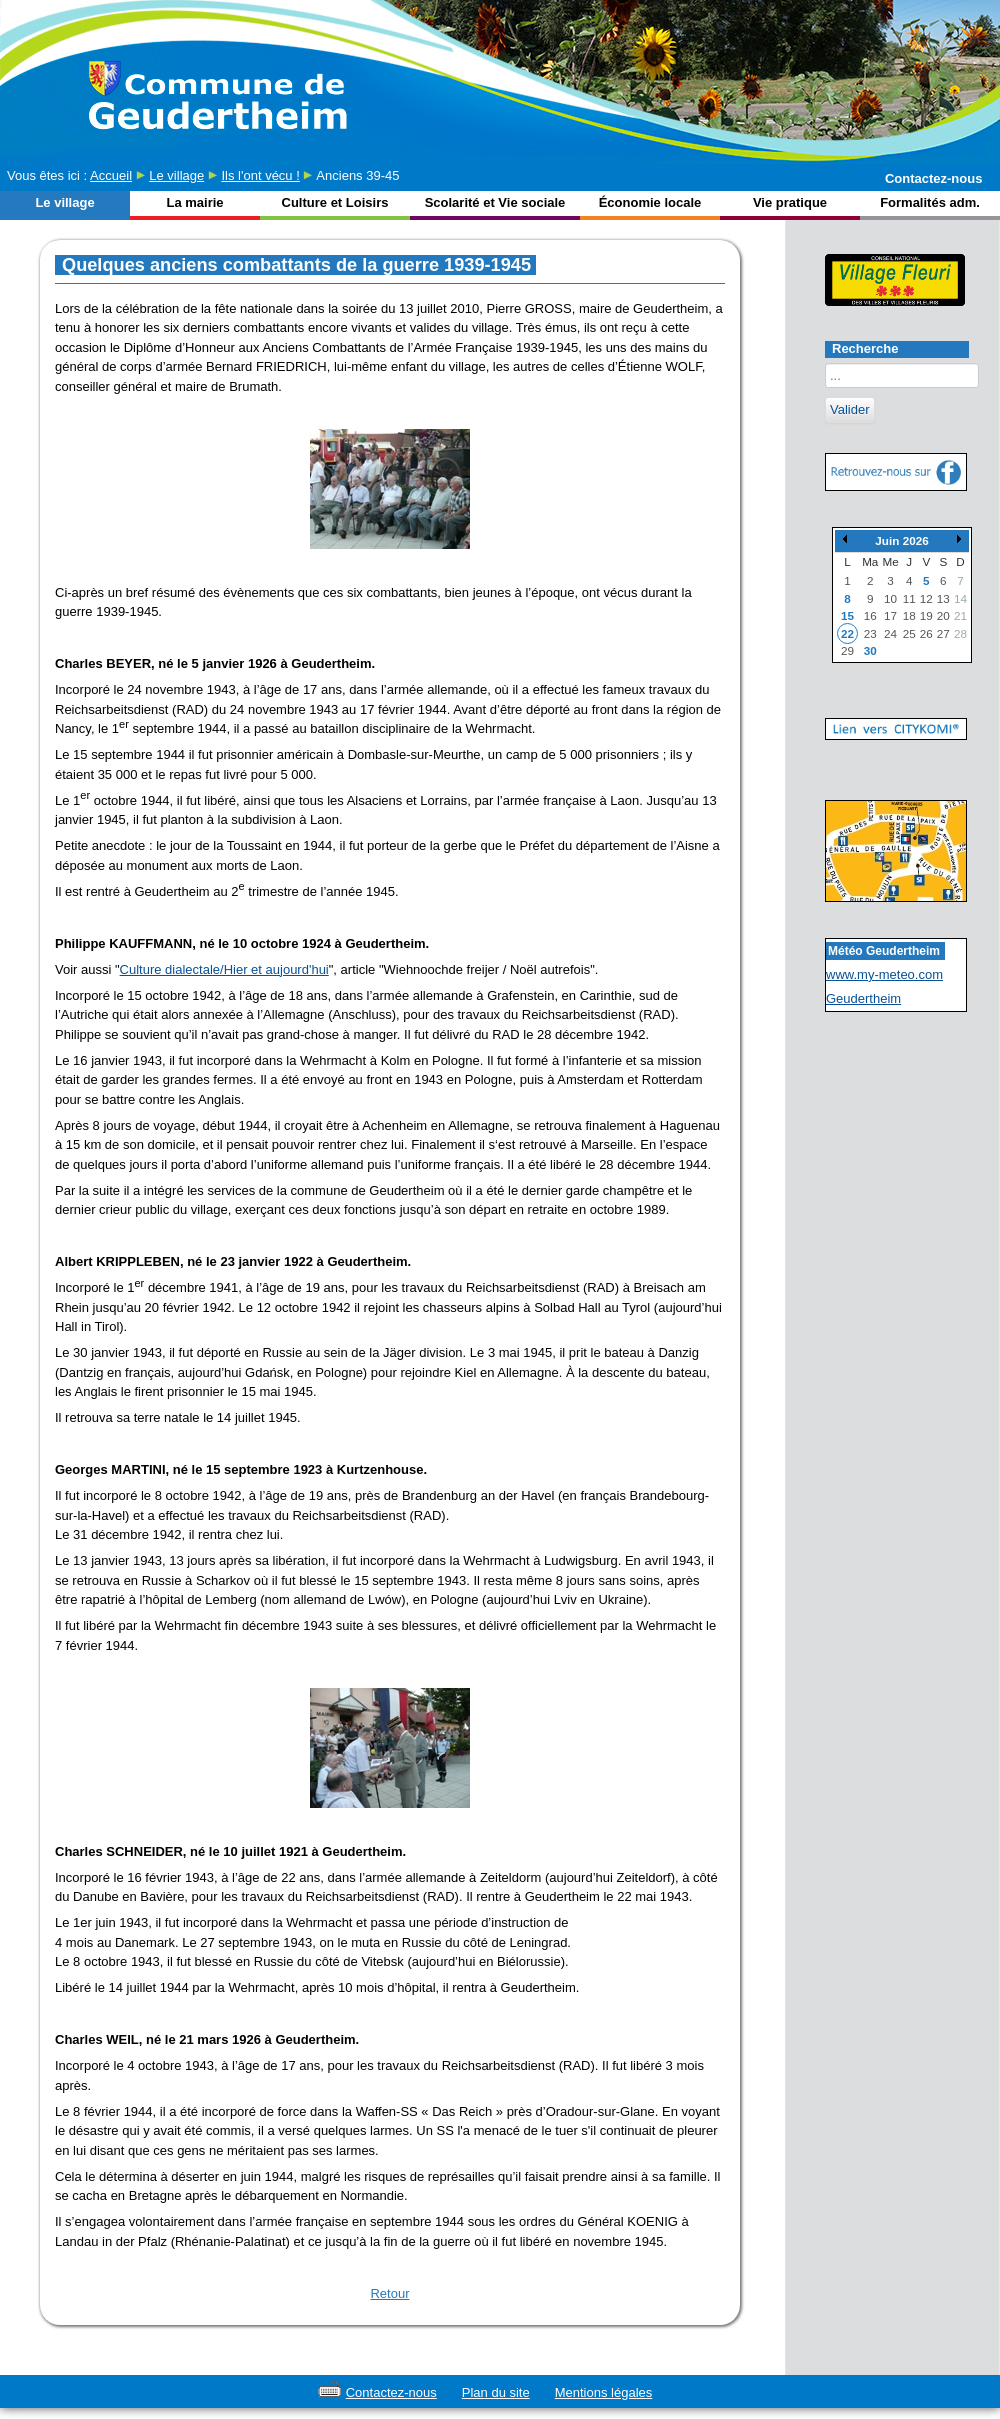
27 (943, 633)
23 (870, 633)
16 (870, 615)
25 (909, 633)
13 (943, 598)
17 (890, 615)
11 (909, 598)
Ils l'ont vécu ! (260, 175)
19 (926, 615)
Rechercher (825, 363)
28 (960, 633)
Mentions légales (604, 2392)
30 (870, 650)
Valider (850, 409)
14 (960, 598)
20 (943, 615)
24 (890, 633)
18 (909, 615)
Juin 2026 (901, 540)
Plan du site (496, 2392)
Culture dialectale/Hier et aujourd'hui (224, 969)
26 (926, 633)
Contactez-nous (934, 178)
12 (926, 598)
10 (890, 598)
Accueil (111, 175)
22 (847, 633)
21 (960, 615)
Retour (389, 2293)
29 (847, 650)
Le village (176, 175)
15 (847, 615)
